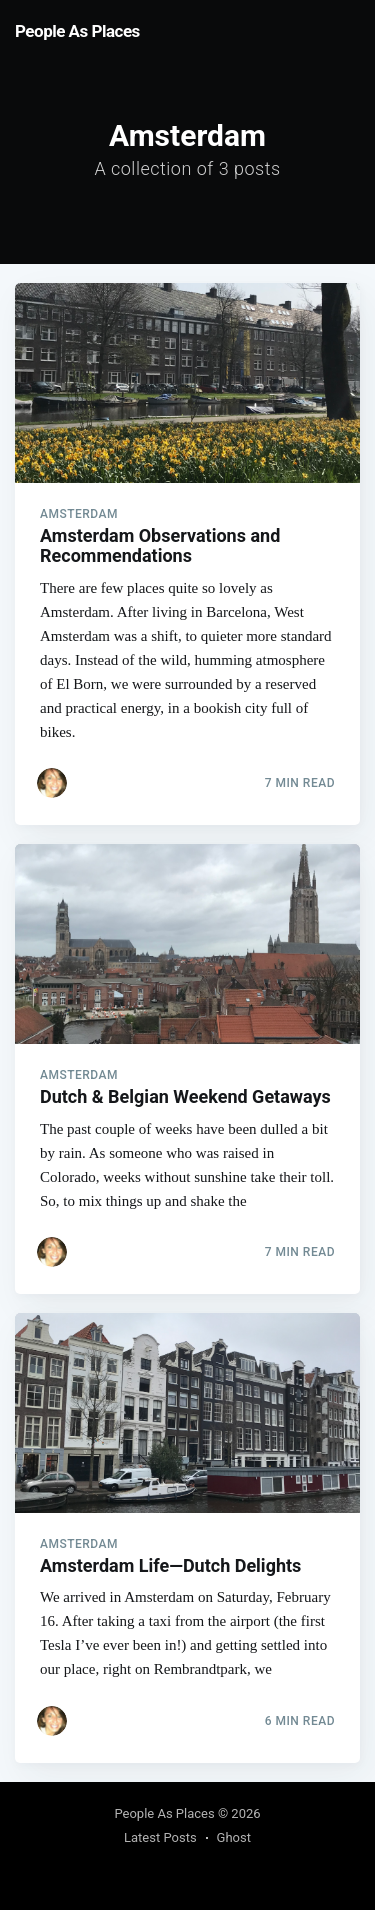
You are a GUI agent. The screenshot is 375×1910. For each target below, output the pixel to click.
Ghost (234, 1837)
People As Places (77, 31)
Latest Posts (160, 1837)
